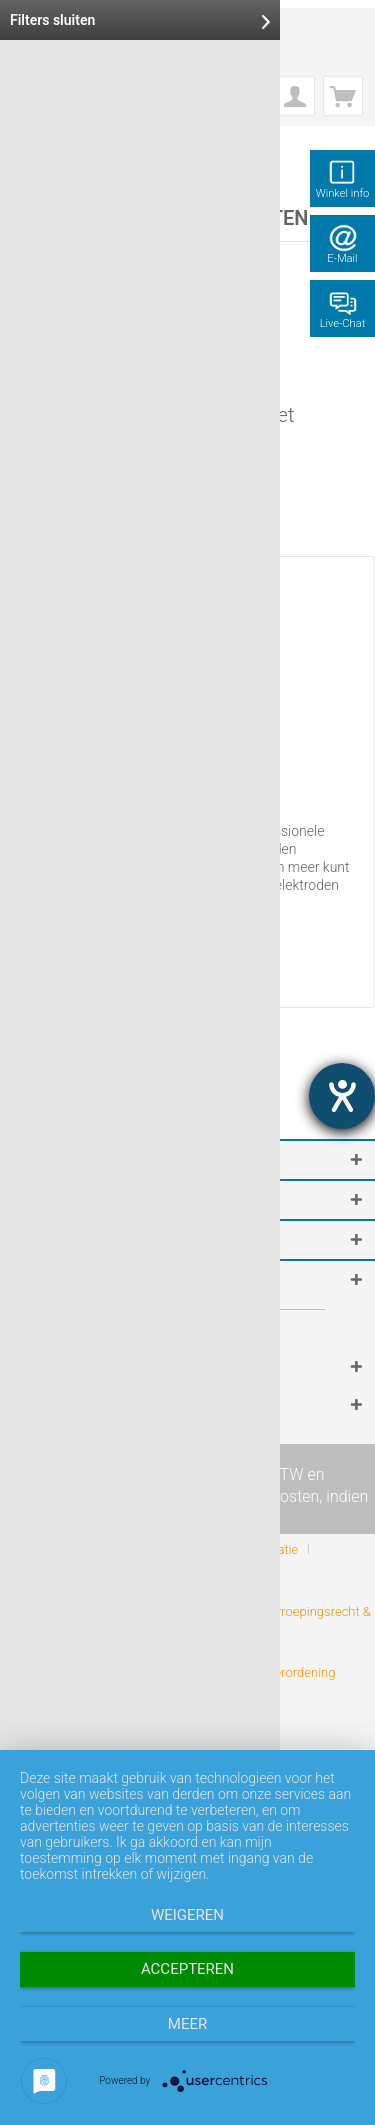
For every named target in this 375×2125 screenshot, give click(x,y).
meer (187, 2024)
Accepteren (187, 1969)
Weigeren (187, 1915)
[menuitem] (295, 96)
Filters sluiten (140, 20)
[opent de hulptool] (342, 1096)
